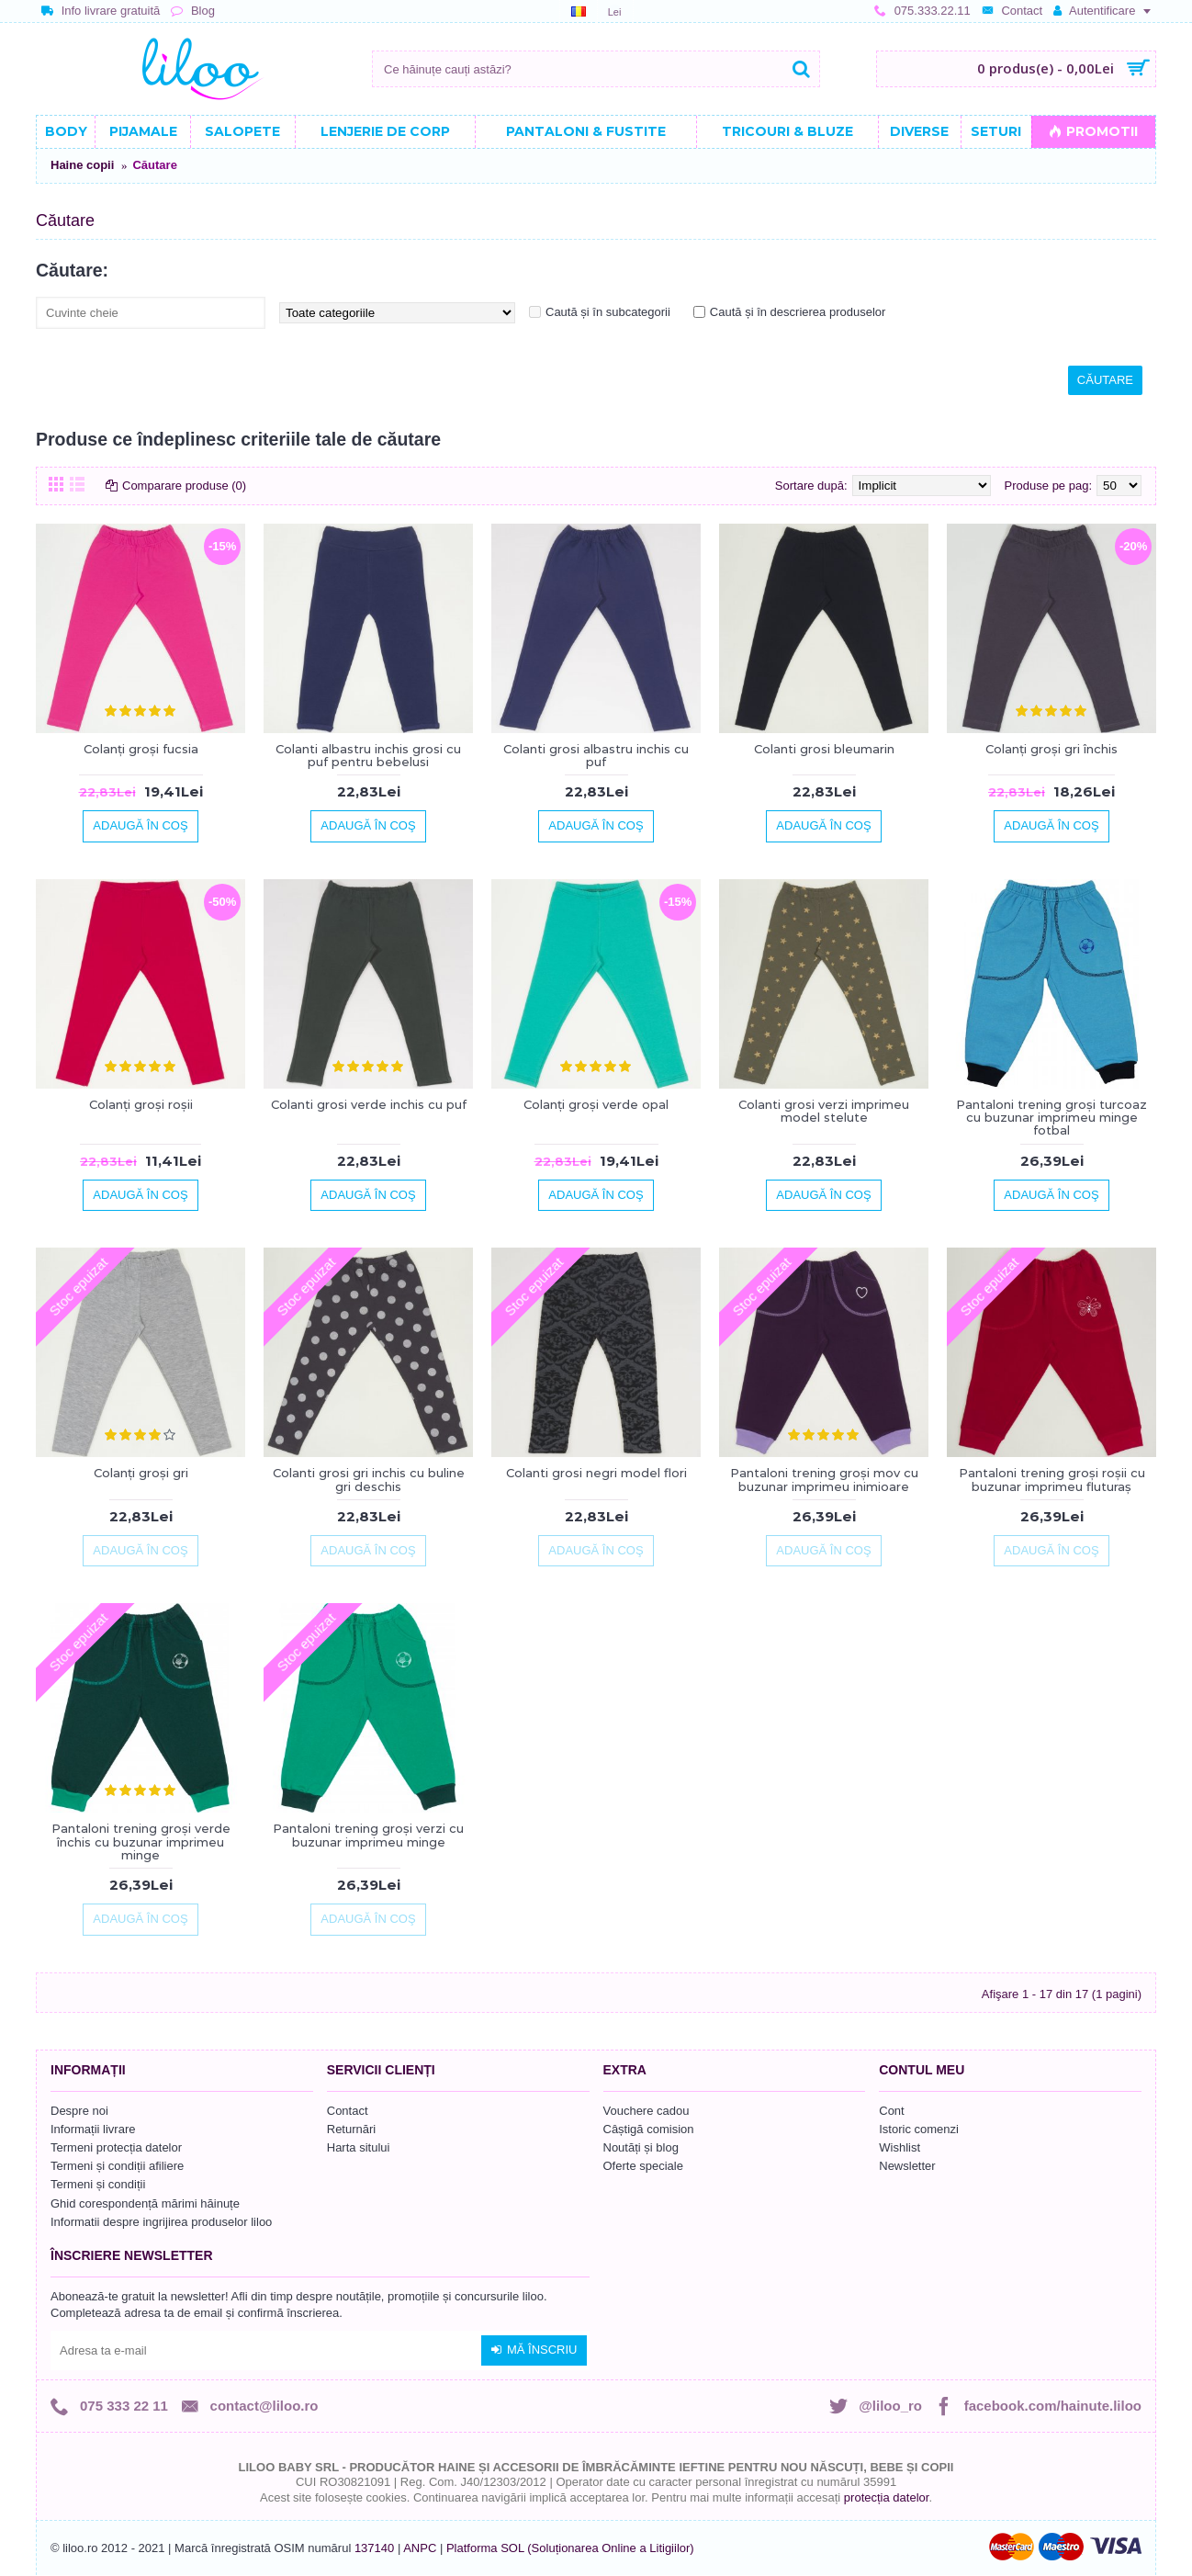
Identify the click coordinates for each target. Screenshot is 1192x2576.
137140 (374, 2548)
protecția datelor (886, 2497)
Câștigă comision (648, 2129)
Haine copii (82, 165)
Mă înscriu (534, 2350)
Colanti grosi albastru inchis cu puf (596, 755)
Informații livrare (93, 2129)
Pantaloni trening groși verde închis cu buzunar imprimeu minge (141, 1841)
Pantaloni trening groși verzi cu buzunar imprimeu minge (368, 1834)
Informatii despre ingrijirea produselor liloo (161, 2222)
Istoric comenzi (919, 2129)
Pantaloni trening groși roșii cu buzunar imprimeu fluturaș (1052, 1479)
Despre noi (79, 2111)
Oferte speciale (643, 2166)
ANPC (419, 2548)
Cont (891, 2111)
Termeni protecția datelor (116, 2147)
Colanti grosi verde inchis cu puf (369, 1104)
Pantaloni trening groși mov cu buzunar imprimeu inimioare (824, 1479)
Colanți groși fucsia (141, 748)
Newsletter (907, 2166)
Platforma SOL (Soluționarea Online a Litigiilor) (570, 2548)
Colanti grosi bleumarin (824, 748)
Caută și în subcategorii (607, 312)
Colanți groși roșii (141, 1104)
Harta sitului (358, 2147)
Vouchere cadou (646, 2111)
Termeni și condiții (98, 2184)
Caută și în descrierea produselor (798, 312)
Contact (347, 2111)
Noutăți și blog (641, 2147)
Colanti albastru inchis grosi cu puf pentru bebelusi (368, 755)
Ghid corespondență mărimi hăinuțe (145, 2203)
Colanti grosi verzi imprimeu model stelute (823, 1110)
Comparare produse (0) (184, 485)
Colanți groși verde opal (596, 1104)
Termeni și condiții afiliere (117, 2166)
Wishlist (899, 2147)
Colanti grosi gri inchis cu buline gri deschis (369, 1479)
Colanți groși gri (141, 1472)
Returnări (351, 2129)
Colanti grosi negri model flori (596, 1472)
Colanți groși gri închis (1051, 748)
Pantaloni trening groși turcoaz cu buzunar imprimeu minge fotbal (1051, 1117)
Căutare (154, 165)
